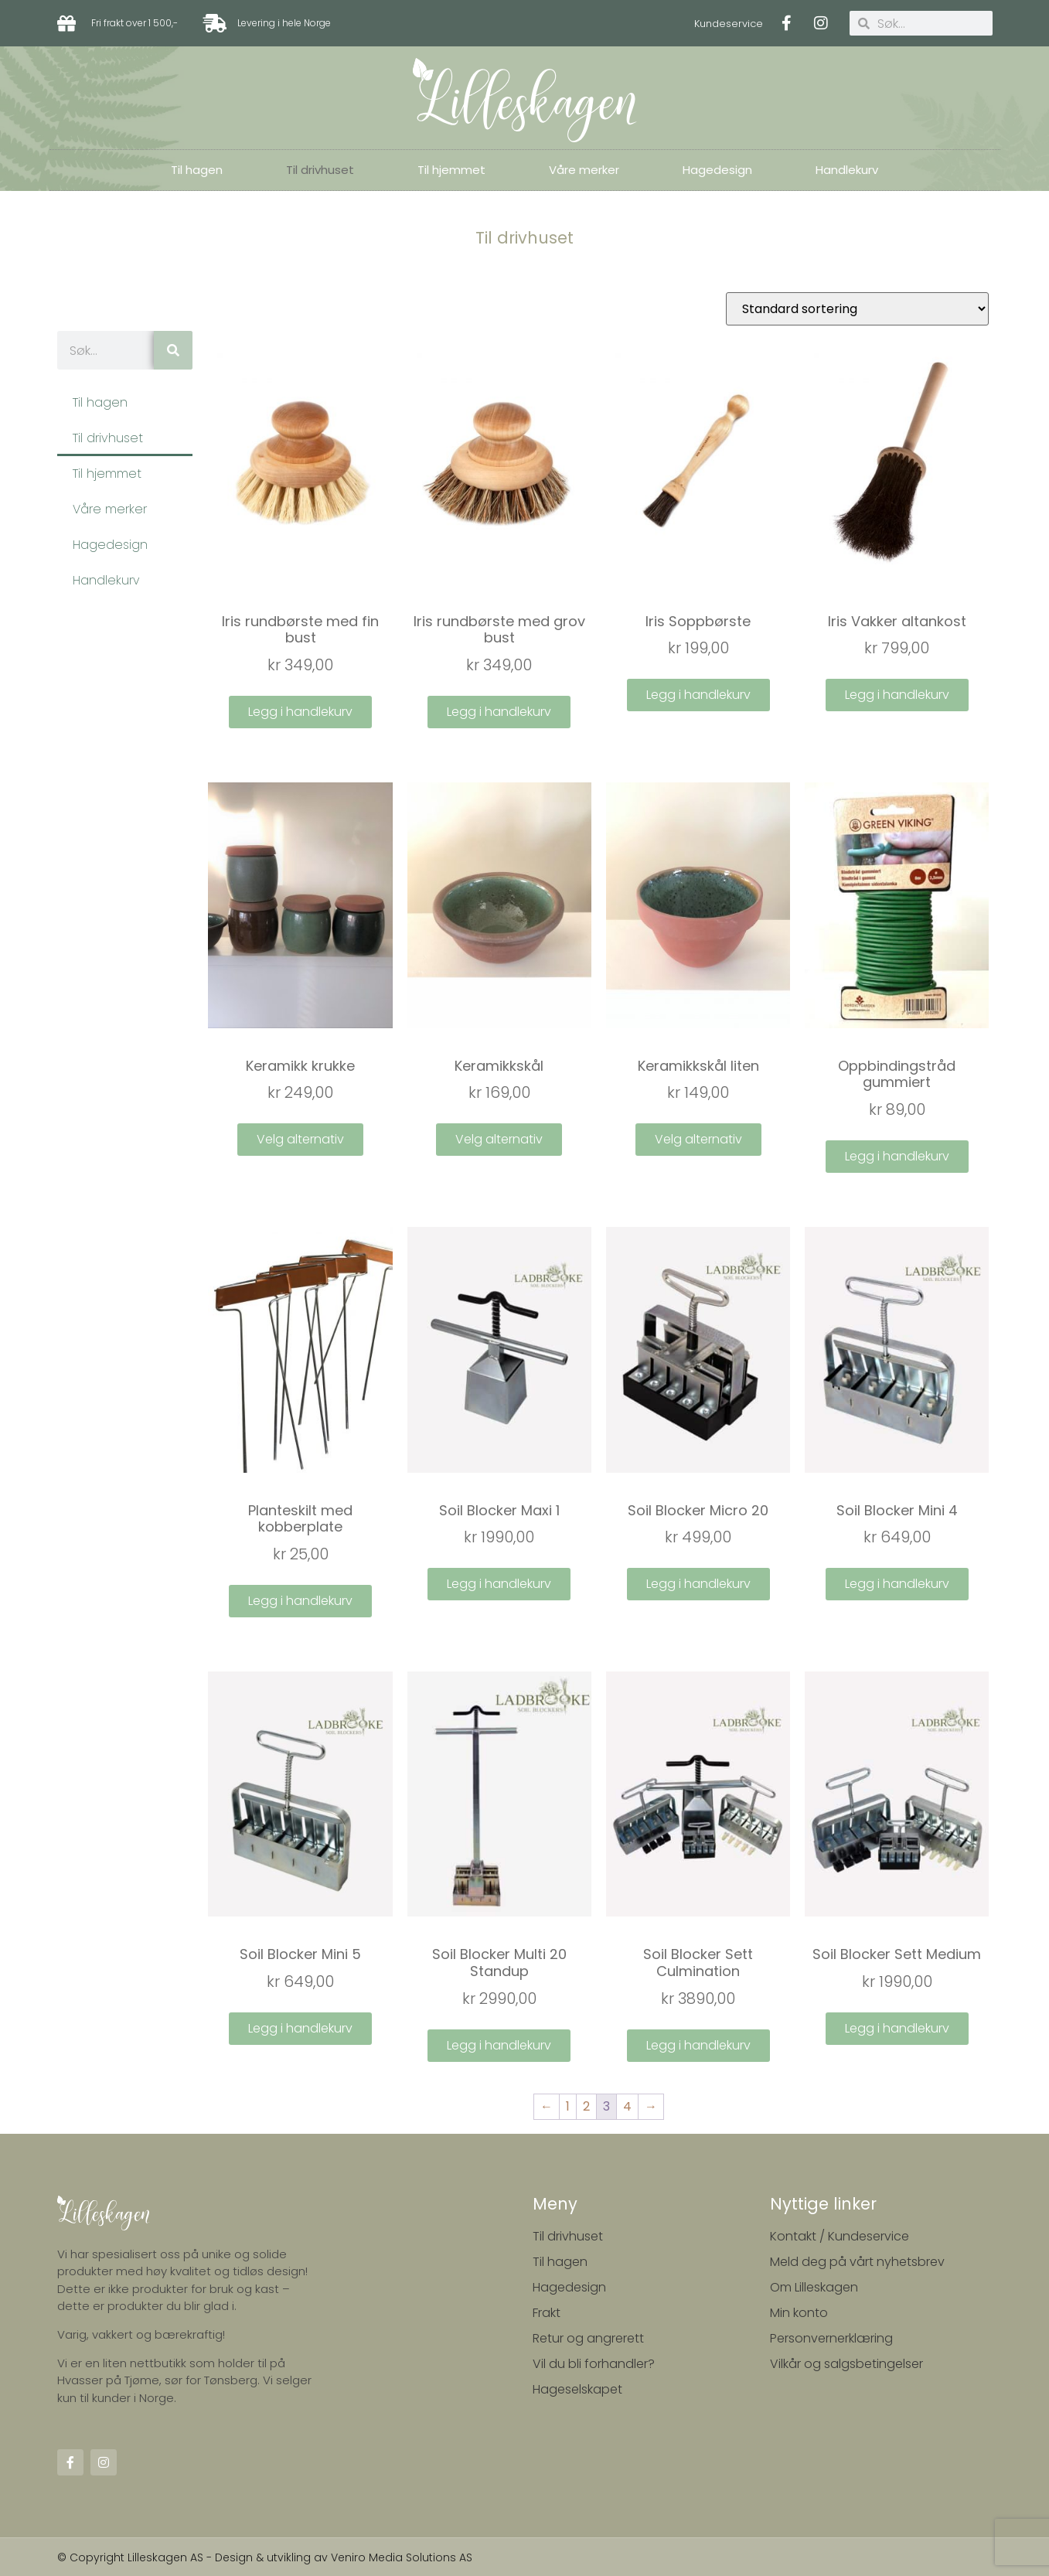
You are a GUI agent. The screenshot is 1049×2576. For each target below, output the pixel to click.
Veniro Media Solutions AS (401, 2556)
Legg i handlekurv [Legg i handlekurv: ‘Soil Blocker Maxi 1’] (499, 1584)
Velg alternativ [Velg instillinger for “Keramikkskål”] (499, 1139)
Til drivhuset (320, 170)
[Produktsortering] (857, 308)
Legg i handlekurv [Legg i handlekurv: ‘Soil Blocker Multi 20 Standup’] (499, 2045)
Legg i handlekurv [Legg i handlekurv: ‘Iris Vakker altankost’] (897, 695)
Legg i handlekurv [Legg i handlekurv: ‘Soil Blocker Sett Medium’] (897, 2028)
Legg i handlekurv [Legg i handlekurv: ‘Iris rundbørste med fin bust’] (300, 712)
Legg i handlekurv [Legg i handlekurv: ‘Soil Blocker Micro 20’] (698, 1584)
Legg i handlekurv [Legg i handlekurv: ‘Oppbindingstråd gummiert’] (897, 1156)
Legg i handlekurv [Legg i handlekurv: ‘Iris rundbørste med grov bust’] (499, 712)
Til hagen (197, 170)
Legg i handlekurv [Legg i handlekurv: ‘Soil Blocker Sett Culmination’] (698, 2045)
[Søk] (173, 350)
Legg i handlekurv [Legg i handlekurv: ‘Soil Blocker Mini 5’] (300, 2028)
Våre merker (584, 170)
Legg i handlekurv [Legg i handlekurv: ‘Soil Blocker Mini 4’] (897, 1584)
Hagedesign (717, 170)
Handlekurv (847, 170)
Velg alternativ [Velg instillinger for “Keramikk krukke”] (300, 1139)
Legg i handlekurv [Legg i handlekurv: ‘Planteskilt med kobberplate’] (300, 1601)
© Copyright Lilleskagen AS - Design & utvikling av (194, 2556)
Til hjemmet (451, 170)
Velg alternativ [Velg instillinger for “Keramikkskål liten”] (698, 1139)
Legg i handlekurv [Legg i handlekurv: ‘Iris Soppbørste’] (698, 695)
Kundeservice (728, 23)
